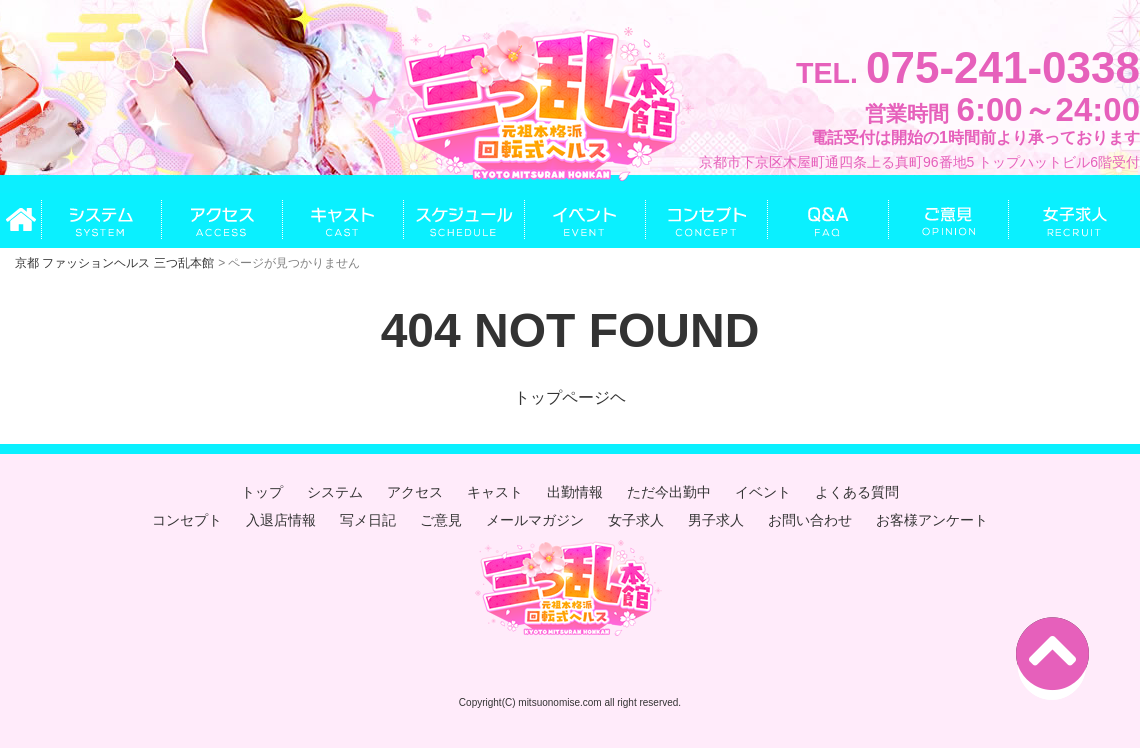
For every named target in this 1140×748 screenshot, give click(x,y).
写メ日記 (368, 520)
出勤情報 (575, 492)
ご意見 (441, 520)
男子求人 (716, 520)
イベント (763, 492)
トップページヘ (570, 397)
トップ (262, 492)
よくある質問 (857, 492)
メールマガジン (535, 520)
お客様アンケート (932, 520)
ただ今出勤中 (669, 492)
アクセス (415, 492)
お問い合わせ (810, 520)
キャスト (495, 492)
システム (335, 492)
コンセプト (187, 520)
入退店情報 (281, 520)
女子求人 (636, 520)
